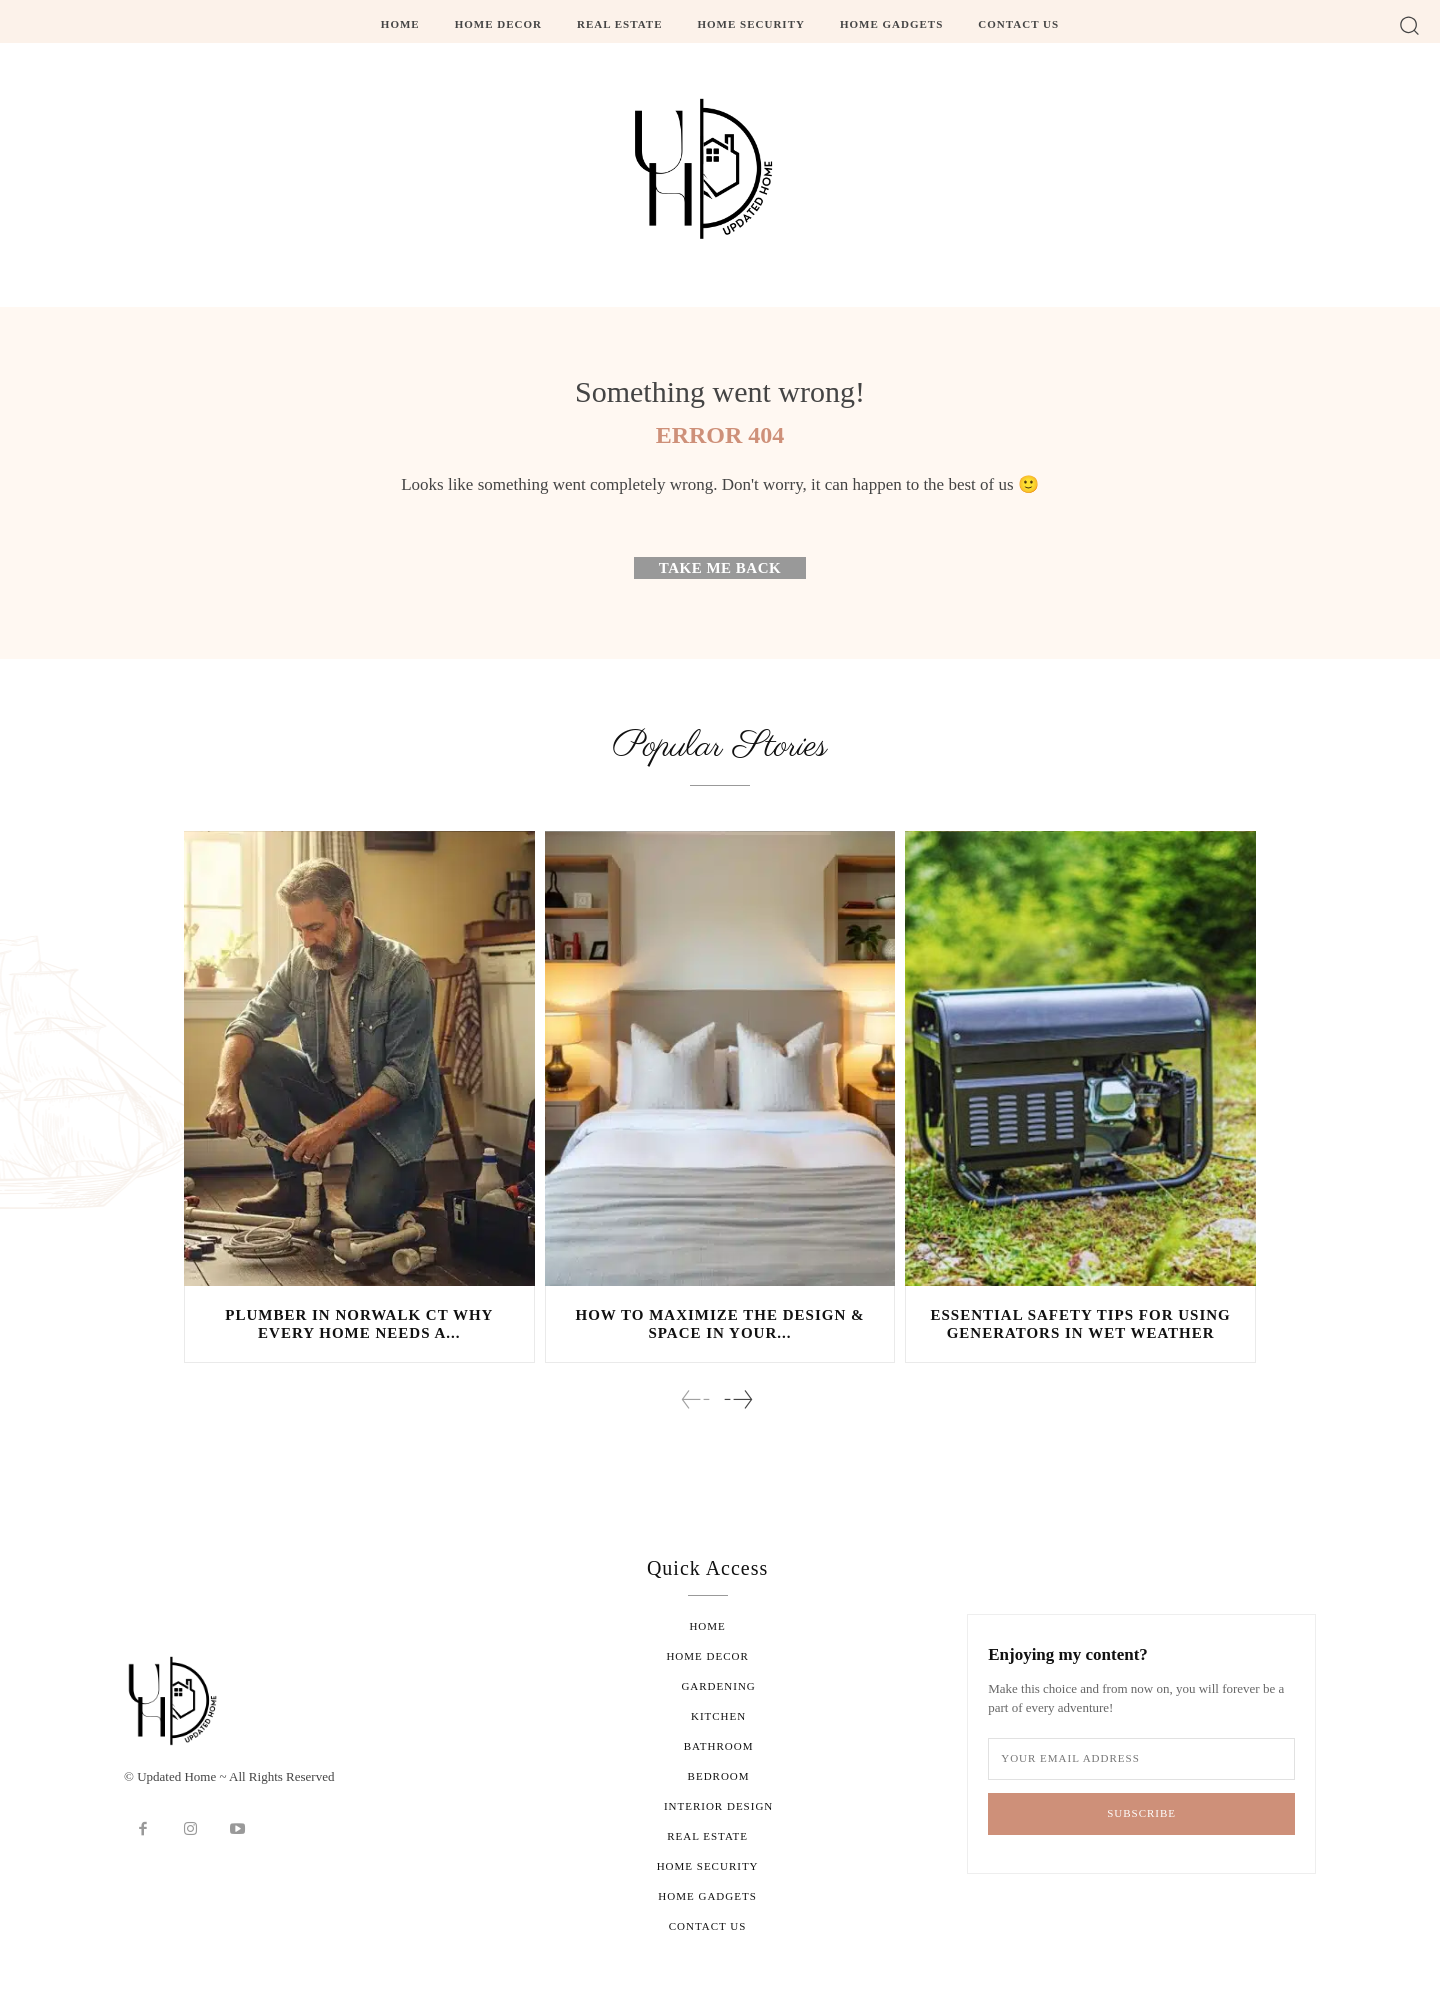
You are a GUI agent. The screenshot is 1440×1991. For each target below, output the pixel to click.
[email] (1141, 1759)
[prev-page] (696, 1400)
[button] (1409, 24)
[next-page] (737, 1400)
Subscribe (1141, 1813)
